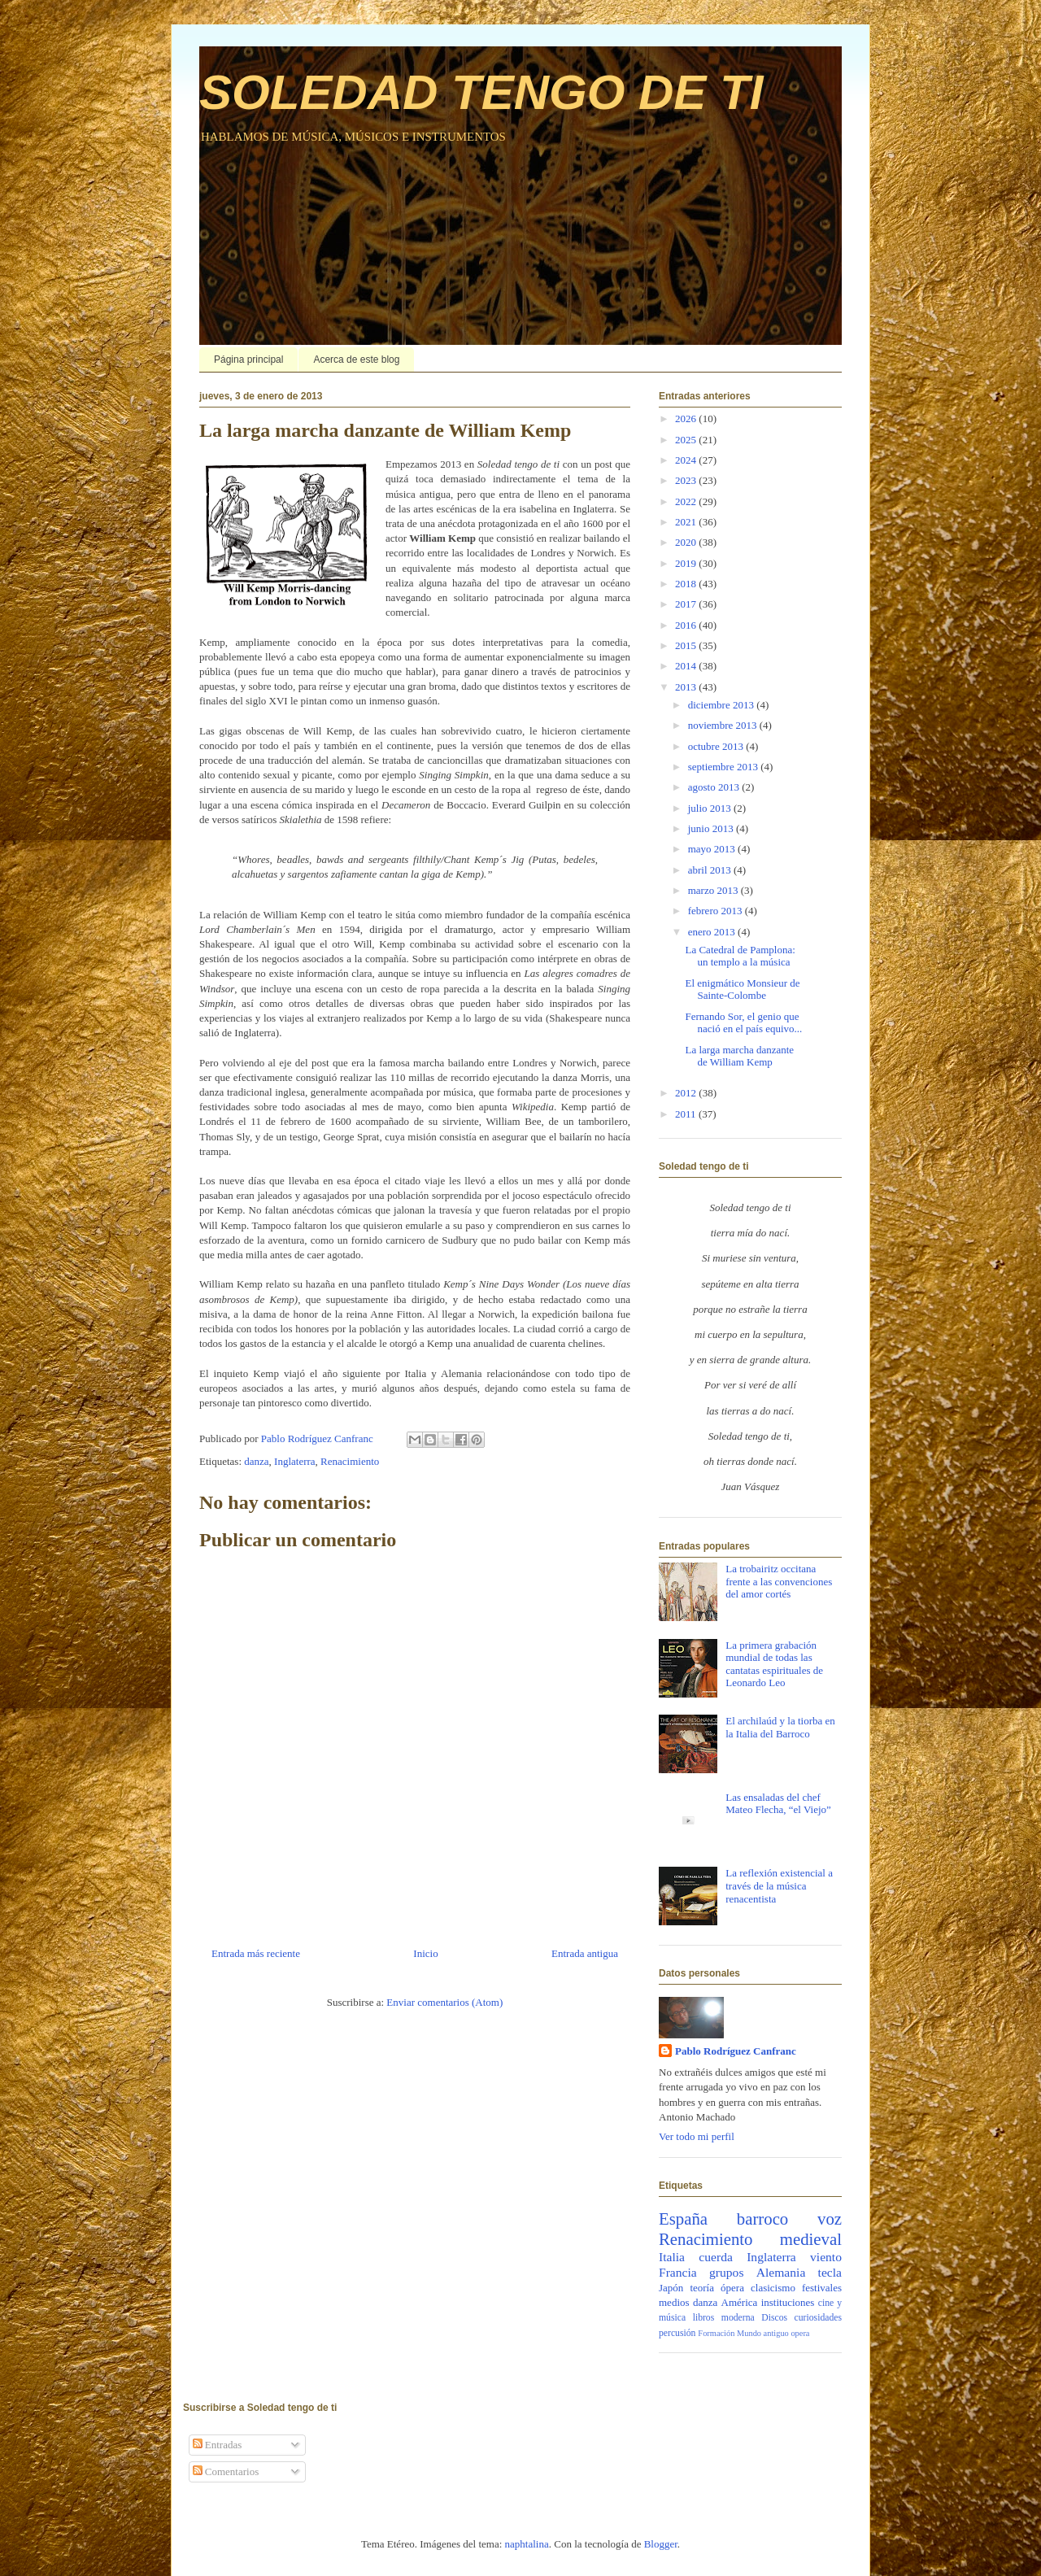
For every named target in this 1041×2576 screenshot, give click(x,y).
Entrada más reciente (255, 1953)
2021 (687, 522)
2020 (687, 542)
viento (826, 2257)
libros (704, 2317)
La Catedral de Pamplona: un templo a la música (740, 956)
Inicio (425, 1953)
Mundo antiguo (763, 2333)
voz (829, 2218)
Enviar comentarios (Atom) (444, 2002)
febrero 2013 (716, 910)
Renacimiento (349, 1461)
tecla (830, 2272)
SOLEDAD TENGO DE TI (481, 92)
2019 (687, 563)
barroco (763, 2218)
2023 (687, 480)
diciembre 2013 (722, 705)
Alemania (781, 2272)
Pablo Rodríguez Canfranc (735, 2051)
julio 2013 (711, 808)
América (739, 2302)
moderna (738, 2317)
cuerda (716, 2257)
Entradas (217, 2445)
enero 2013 (713, 932)
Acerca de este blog (356, 359)
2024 (687, 460)
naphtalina (527, 2544)
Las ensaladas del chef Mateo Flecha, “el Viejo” (778, 1803)
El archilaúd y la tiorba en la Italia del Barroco (780, 1727)
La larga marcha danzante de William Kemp (739, 1056)
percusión (677, 2333)
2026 (687, 418)
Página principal (248, 359)
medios (674, 2302)
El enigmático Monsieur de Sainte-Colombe (742, 989)
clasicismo (773, 2288)
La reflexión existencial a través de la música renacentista (779, 1885)
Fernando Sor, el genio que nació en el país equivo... (743, 1022)
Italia (672, 2257)
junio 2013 (712, 828)
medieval (811, 2238)
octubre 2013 (717, 746)
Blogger (660, 2544)
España (683, 2218)
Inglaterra (295, 1461)
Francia (678, 2272)
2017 (687, 604)
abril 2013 (711, 870)
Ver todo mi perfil (696, 2136)
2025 (687, 440)
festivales (822, 2288)
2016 (687, 625)
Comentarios (226, 2471)
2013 (687, 687)
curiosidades (818, 2317)
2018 (687, 584)
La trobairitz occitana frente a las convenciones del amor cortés (778, 1581)
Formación (716, 2333)
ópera (732, 2288)
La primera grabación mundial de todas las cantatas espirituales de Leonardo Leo (774, 1664)
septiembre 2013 (724, 767)
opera (800, 2333)
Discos (774, 2317)
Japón (671, 2288)
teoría (702, 2288)
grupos (726, 2272)
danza (256, 1461)
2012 (687, 1093)
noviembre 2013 (724, 725)
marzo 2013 (714, 890)
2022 (687, 501)
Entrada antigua (584, 1953)
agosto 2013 (715, 787)
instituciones (788, 2302)
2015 (687, 645)
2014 (687, 666)
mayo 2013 (713, 849)
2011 (687, 1114)
